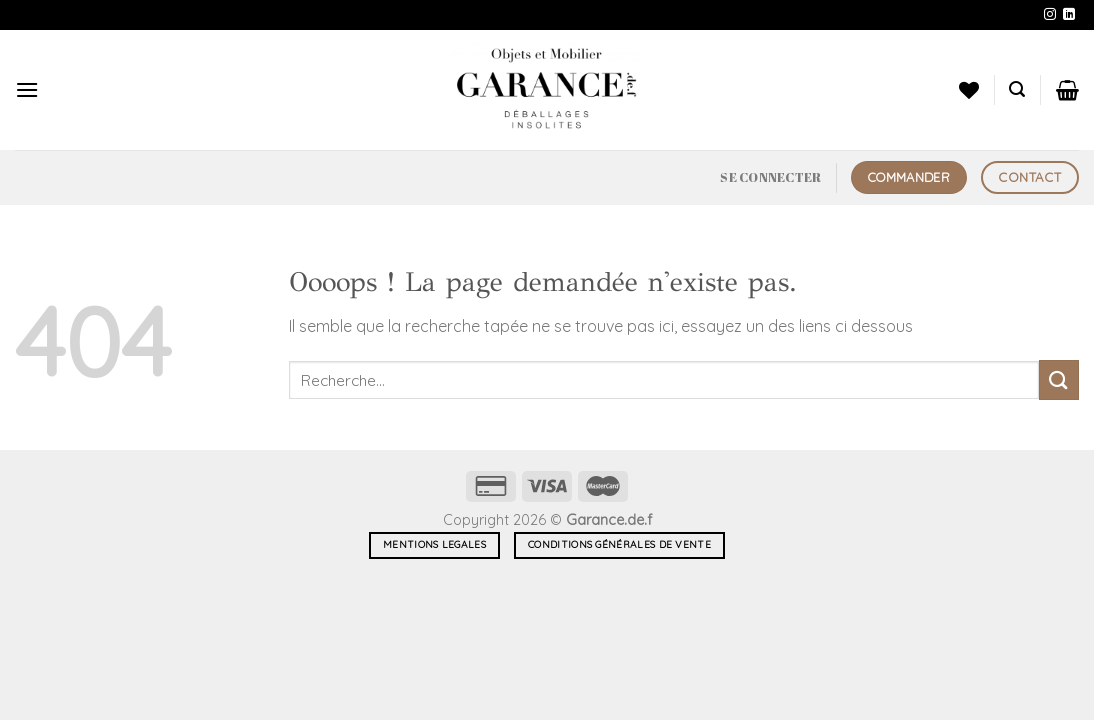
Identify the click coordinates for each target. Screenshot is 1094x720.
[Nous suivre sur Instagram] (1050, 15)
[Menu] (27, 89)
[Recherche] (1017, 89)
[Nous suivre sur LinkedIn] (1069, 15)
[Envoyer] (1059, 379)
